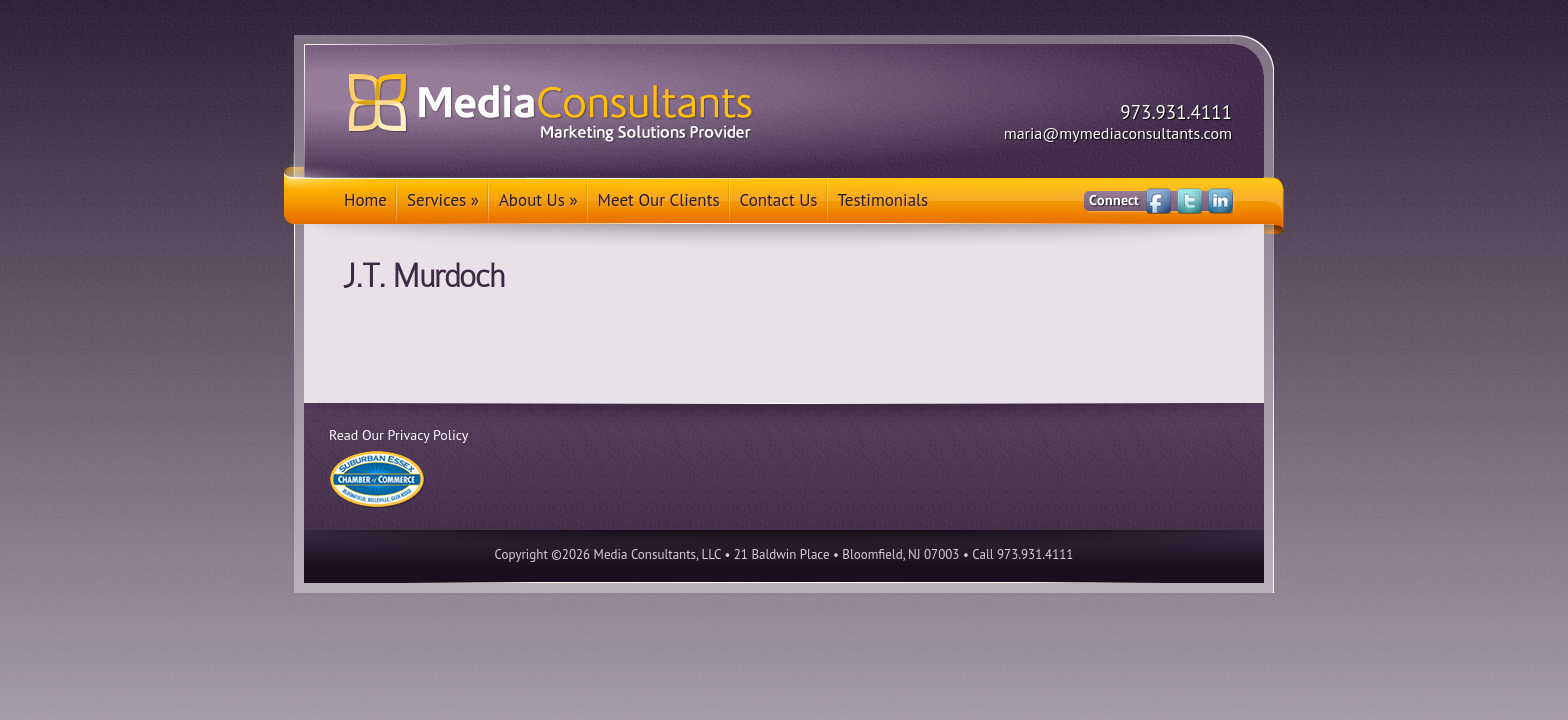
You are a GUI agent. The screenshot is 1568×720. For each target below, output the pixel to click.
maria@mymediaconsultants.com (1118, 133)
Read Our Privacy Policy (398, 435)
